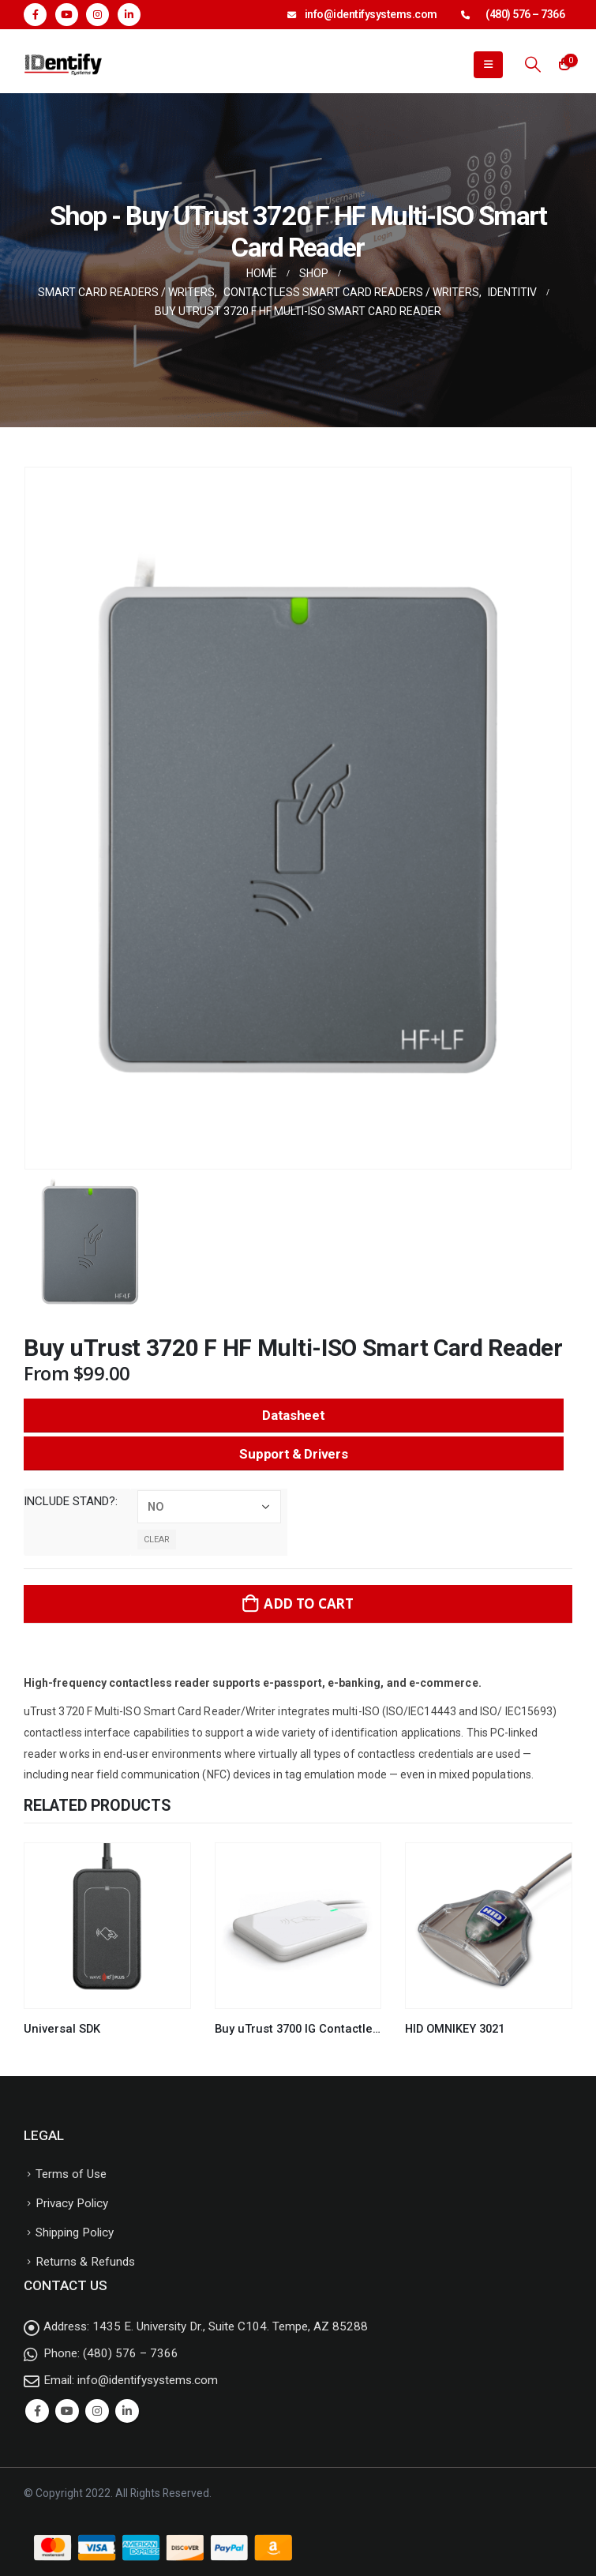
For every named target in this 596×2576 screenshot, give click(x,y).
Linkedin (127, 2411)
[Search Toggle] (532, 64)
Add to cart (309, 1603)
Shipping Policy (75, 2232)
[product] (107, 1926)
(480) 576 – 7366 (524, 14)
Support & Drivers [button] (293, 1454)
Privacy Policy (72, 2203)
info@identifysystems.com (371, 14)
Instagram (97, 2411)
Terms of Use (71, 2174)
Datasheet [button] (293, 1415)
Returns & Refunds (85, 2262)
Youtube (67, 2411)
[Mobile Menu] (488, 64)
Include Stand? (69, 1501)
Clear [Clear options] (157, 1539)
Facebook (37, 2411)
